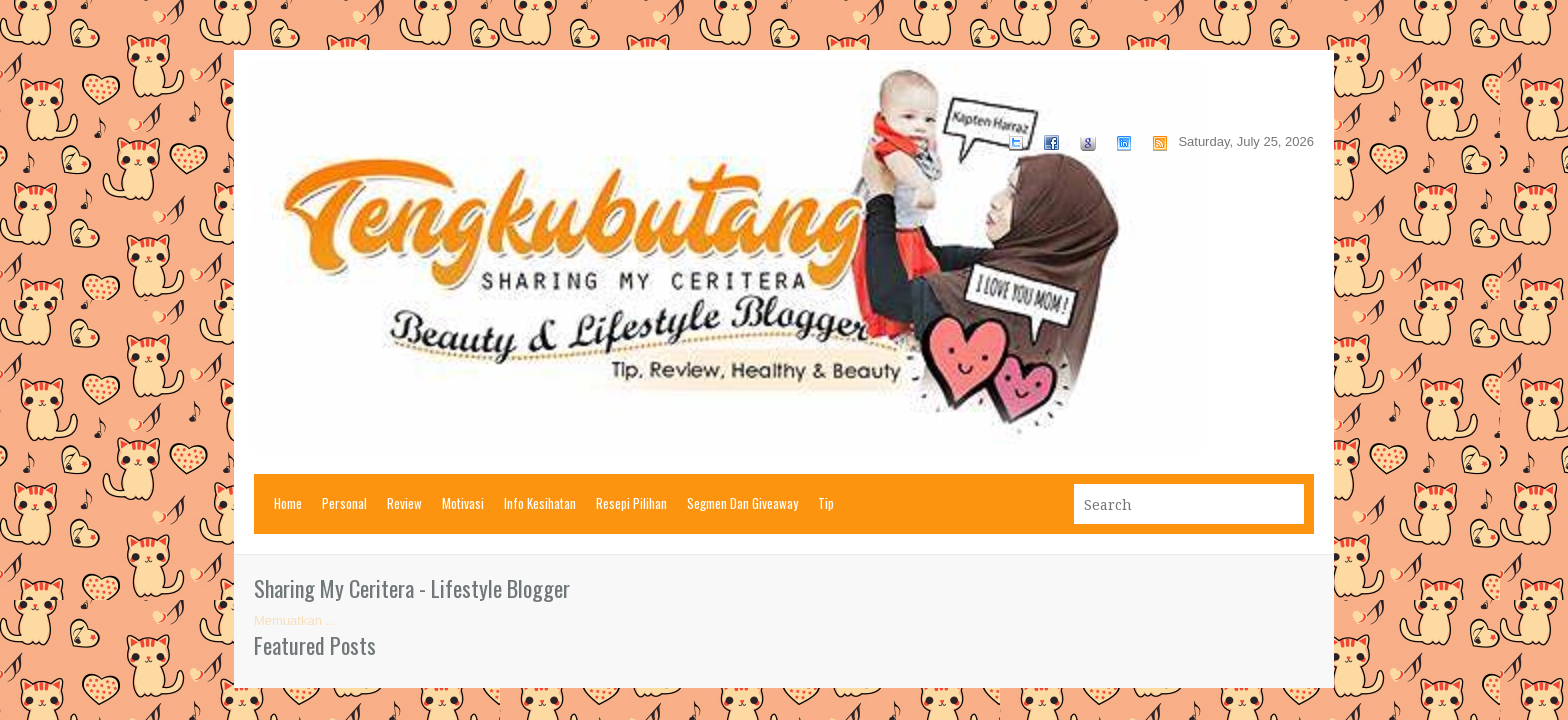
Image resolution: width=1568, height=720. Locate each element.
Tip (826, 503)
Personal (344, 503)
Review (404, 503)
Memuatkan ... (295, 620)
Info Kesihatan (540, 503)
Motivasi (463, 503)
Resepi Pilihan (631, 503)
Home (288, 503)
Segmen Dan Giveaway (742, 503)
